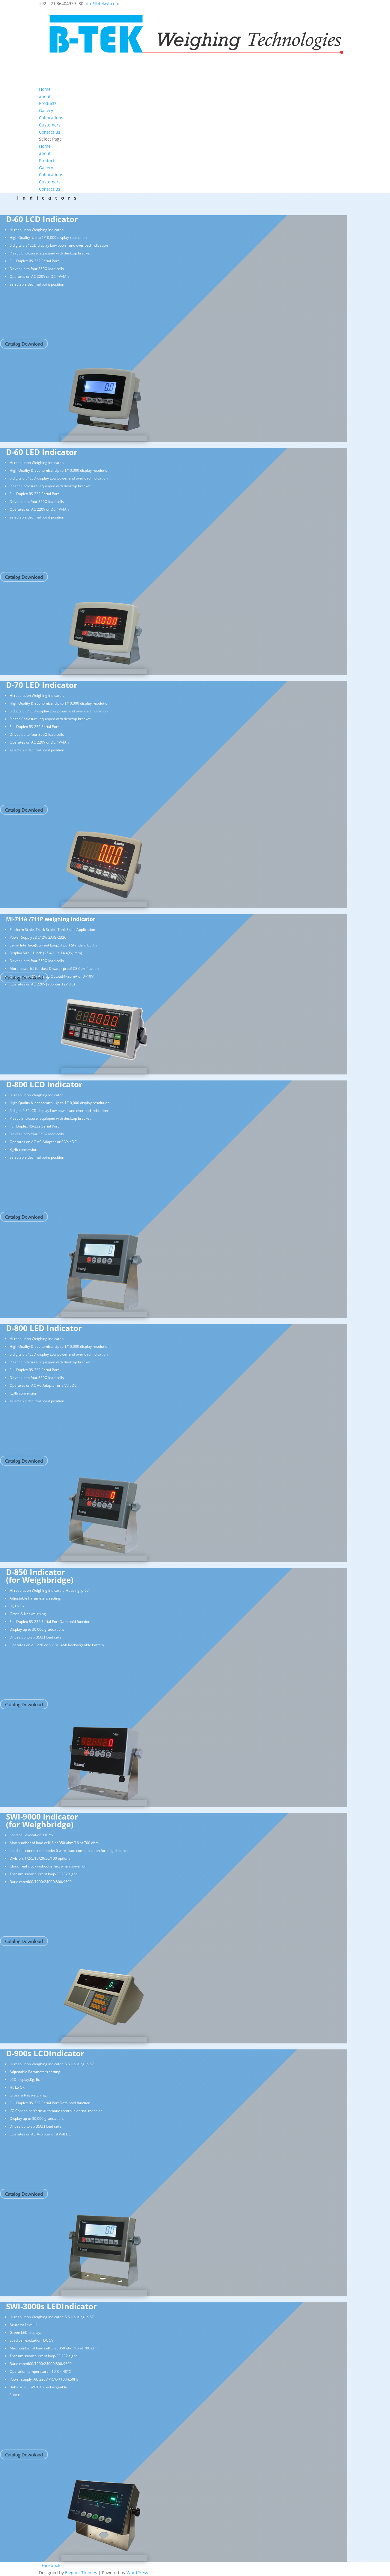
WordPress (137, 2572)
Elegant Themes (81, 2572)
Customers (50, 182)
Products (48, 160)
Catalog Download (24, 344)
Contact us (49, 189)
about (45, 153)
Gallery (46, 168)
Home (45, 146)
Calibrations (51, 174)
